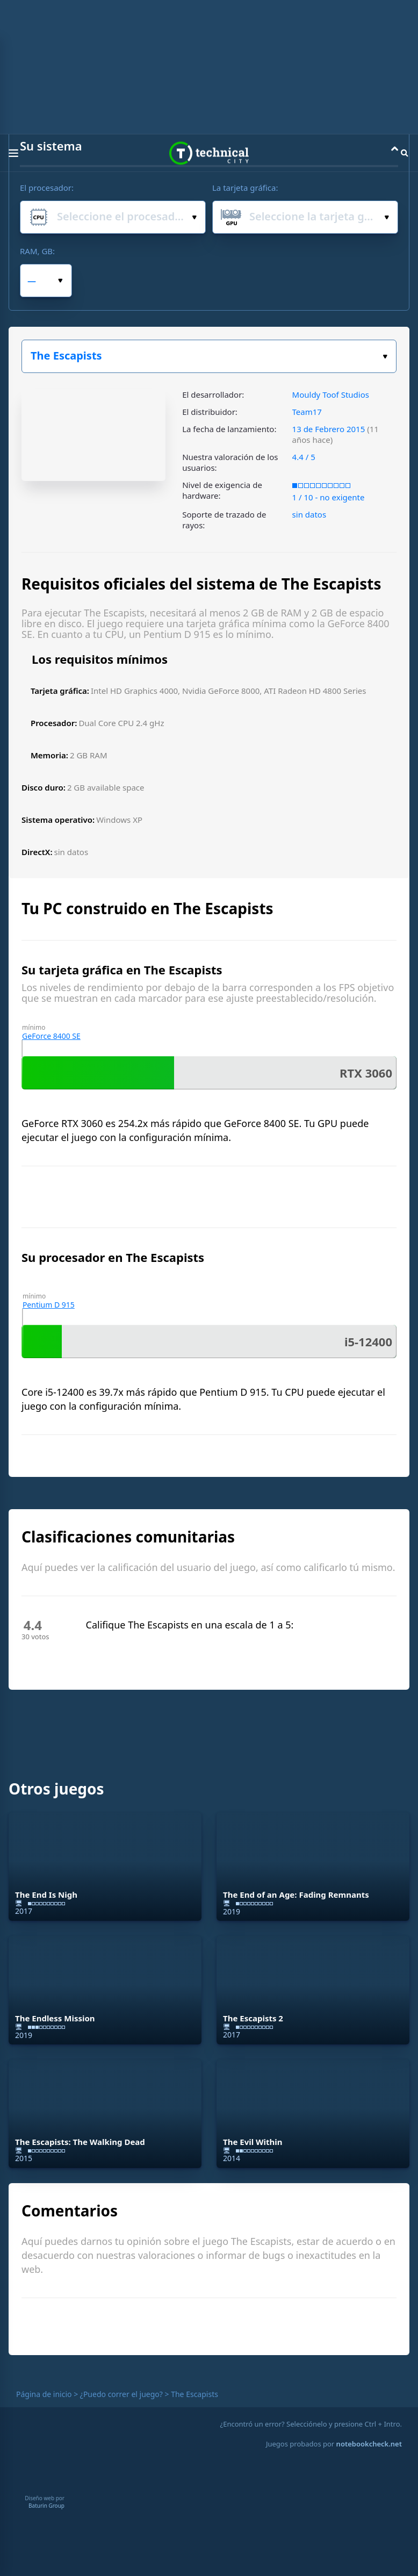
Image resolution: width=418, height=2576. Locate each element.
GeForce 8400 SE (51, 1036)
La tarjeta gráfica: (245, 187)
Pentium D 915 (49, 1305)
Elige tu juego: (385, 356)
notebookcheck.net (369, 2444)
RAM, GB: (37, 251)
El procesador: (47, 187)
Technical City (209, 153)
